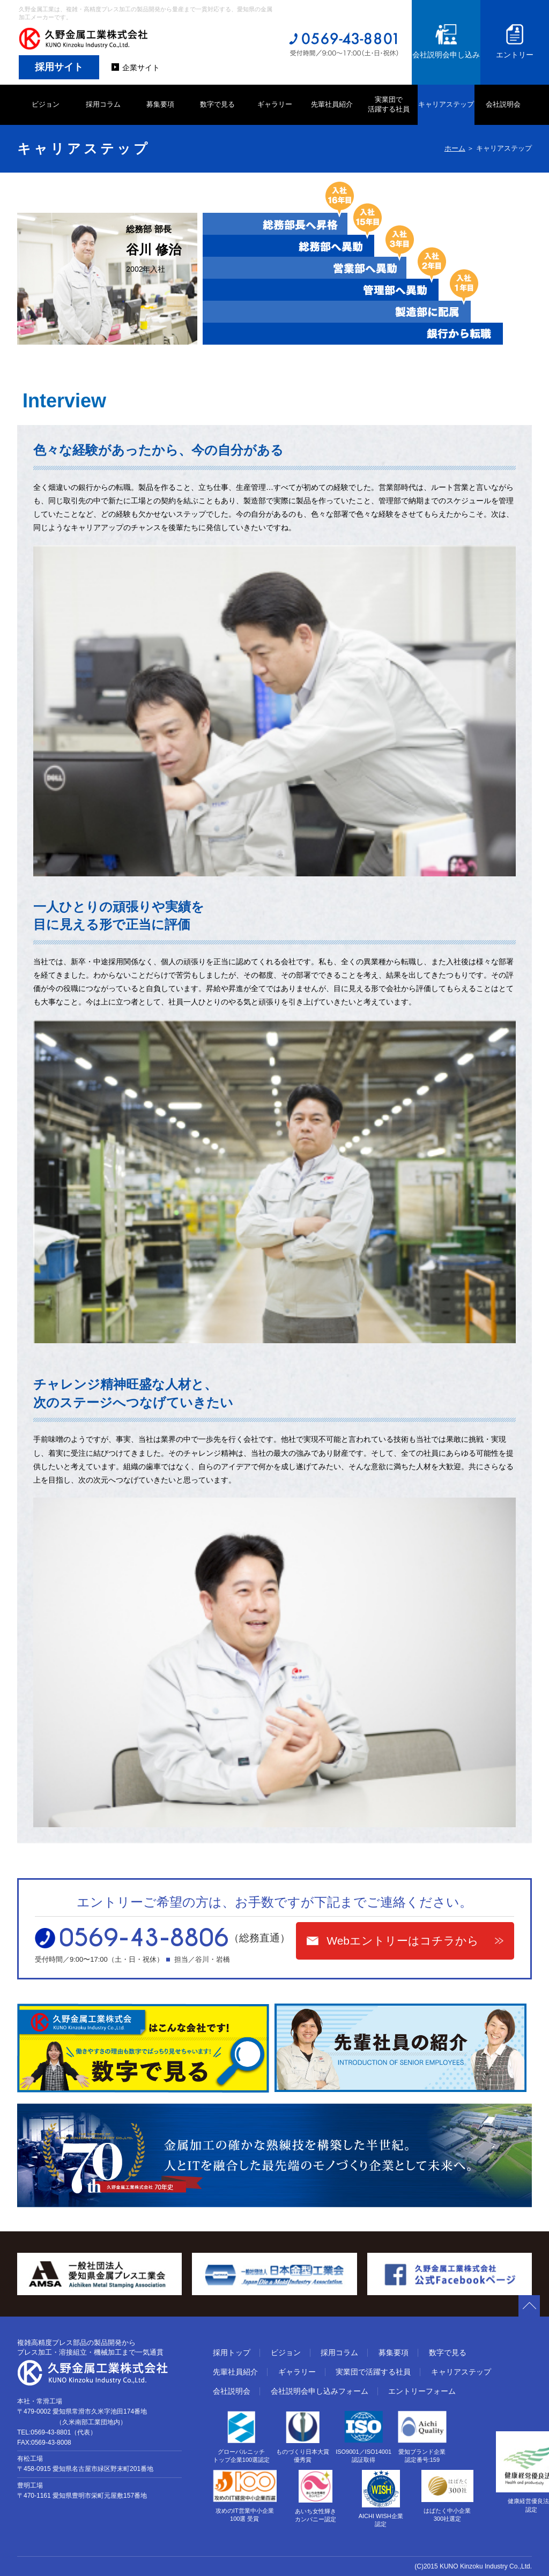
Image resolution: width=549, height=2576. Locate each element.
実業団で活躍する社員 (373, 2371)
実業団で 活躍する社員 (389, 104)
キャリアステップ (446, 104)
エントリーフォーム (422, 2391)
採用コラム (103, 104)
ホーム (454, 148)
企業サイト (141, 67)
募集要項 (160, 104)
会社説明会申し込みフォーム (319, 2391)
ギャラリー (274, 104)
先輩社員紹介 (332, 104)
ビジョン (46, 104)
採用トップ (231, 2352)
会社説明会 (503, 104)
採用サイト (59, 67)
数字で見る (217, 104)
